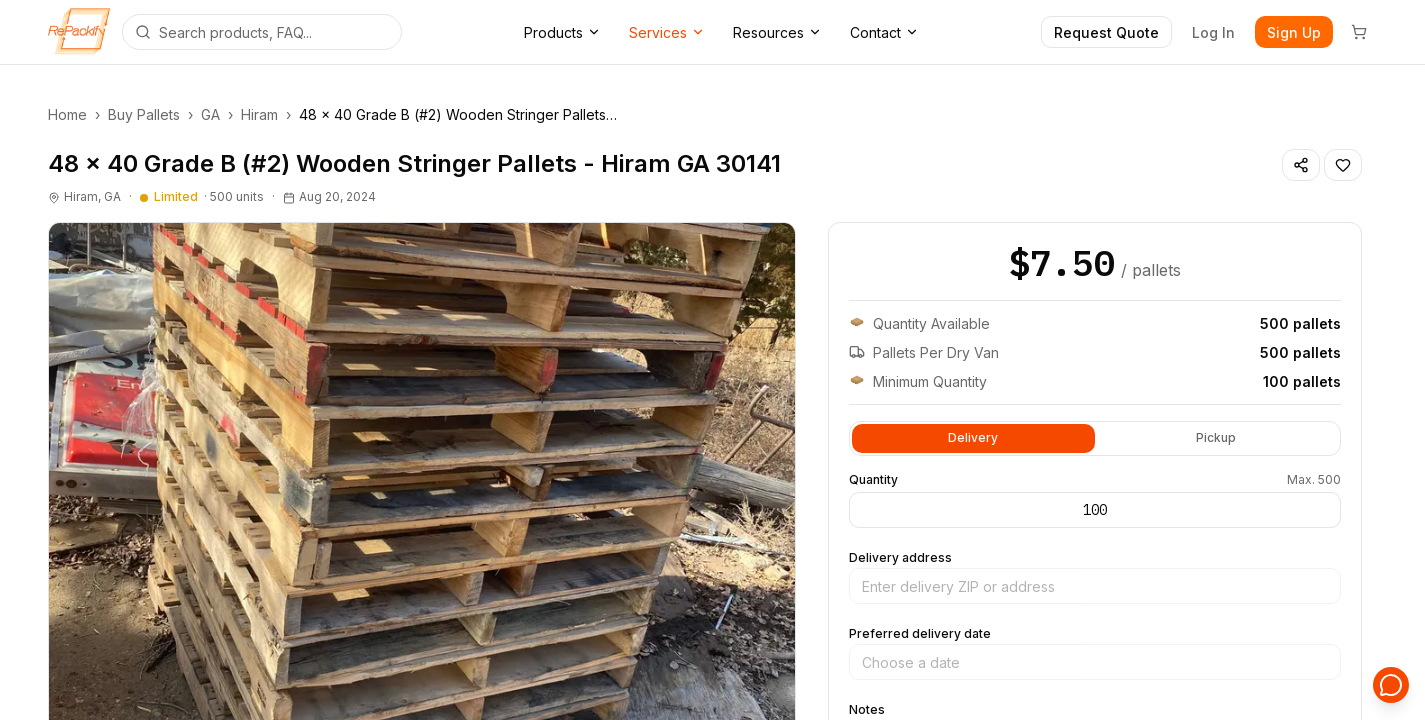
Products (562, 32)
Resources (777, 32)
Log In (1213, 32)
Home (67, 114)
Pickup (1216, 436)
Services (667, 32)
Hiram (259, 114)
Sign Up (1294, 32)
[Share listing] (1301, 165)
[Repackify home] (79, 32)
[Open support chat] (1391, 686)
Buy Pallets (144, 114)
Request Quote (1106, 32)
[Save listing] (1343, 165)
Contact (884, 32)
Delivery (973, 436)
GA (210, 114)
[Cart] (1359, 32)
